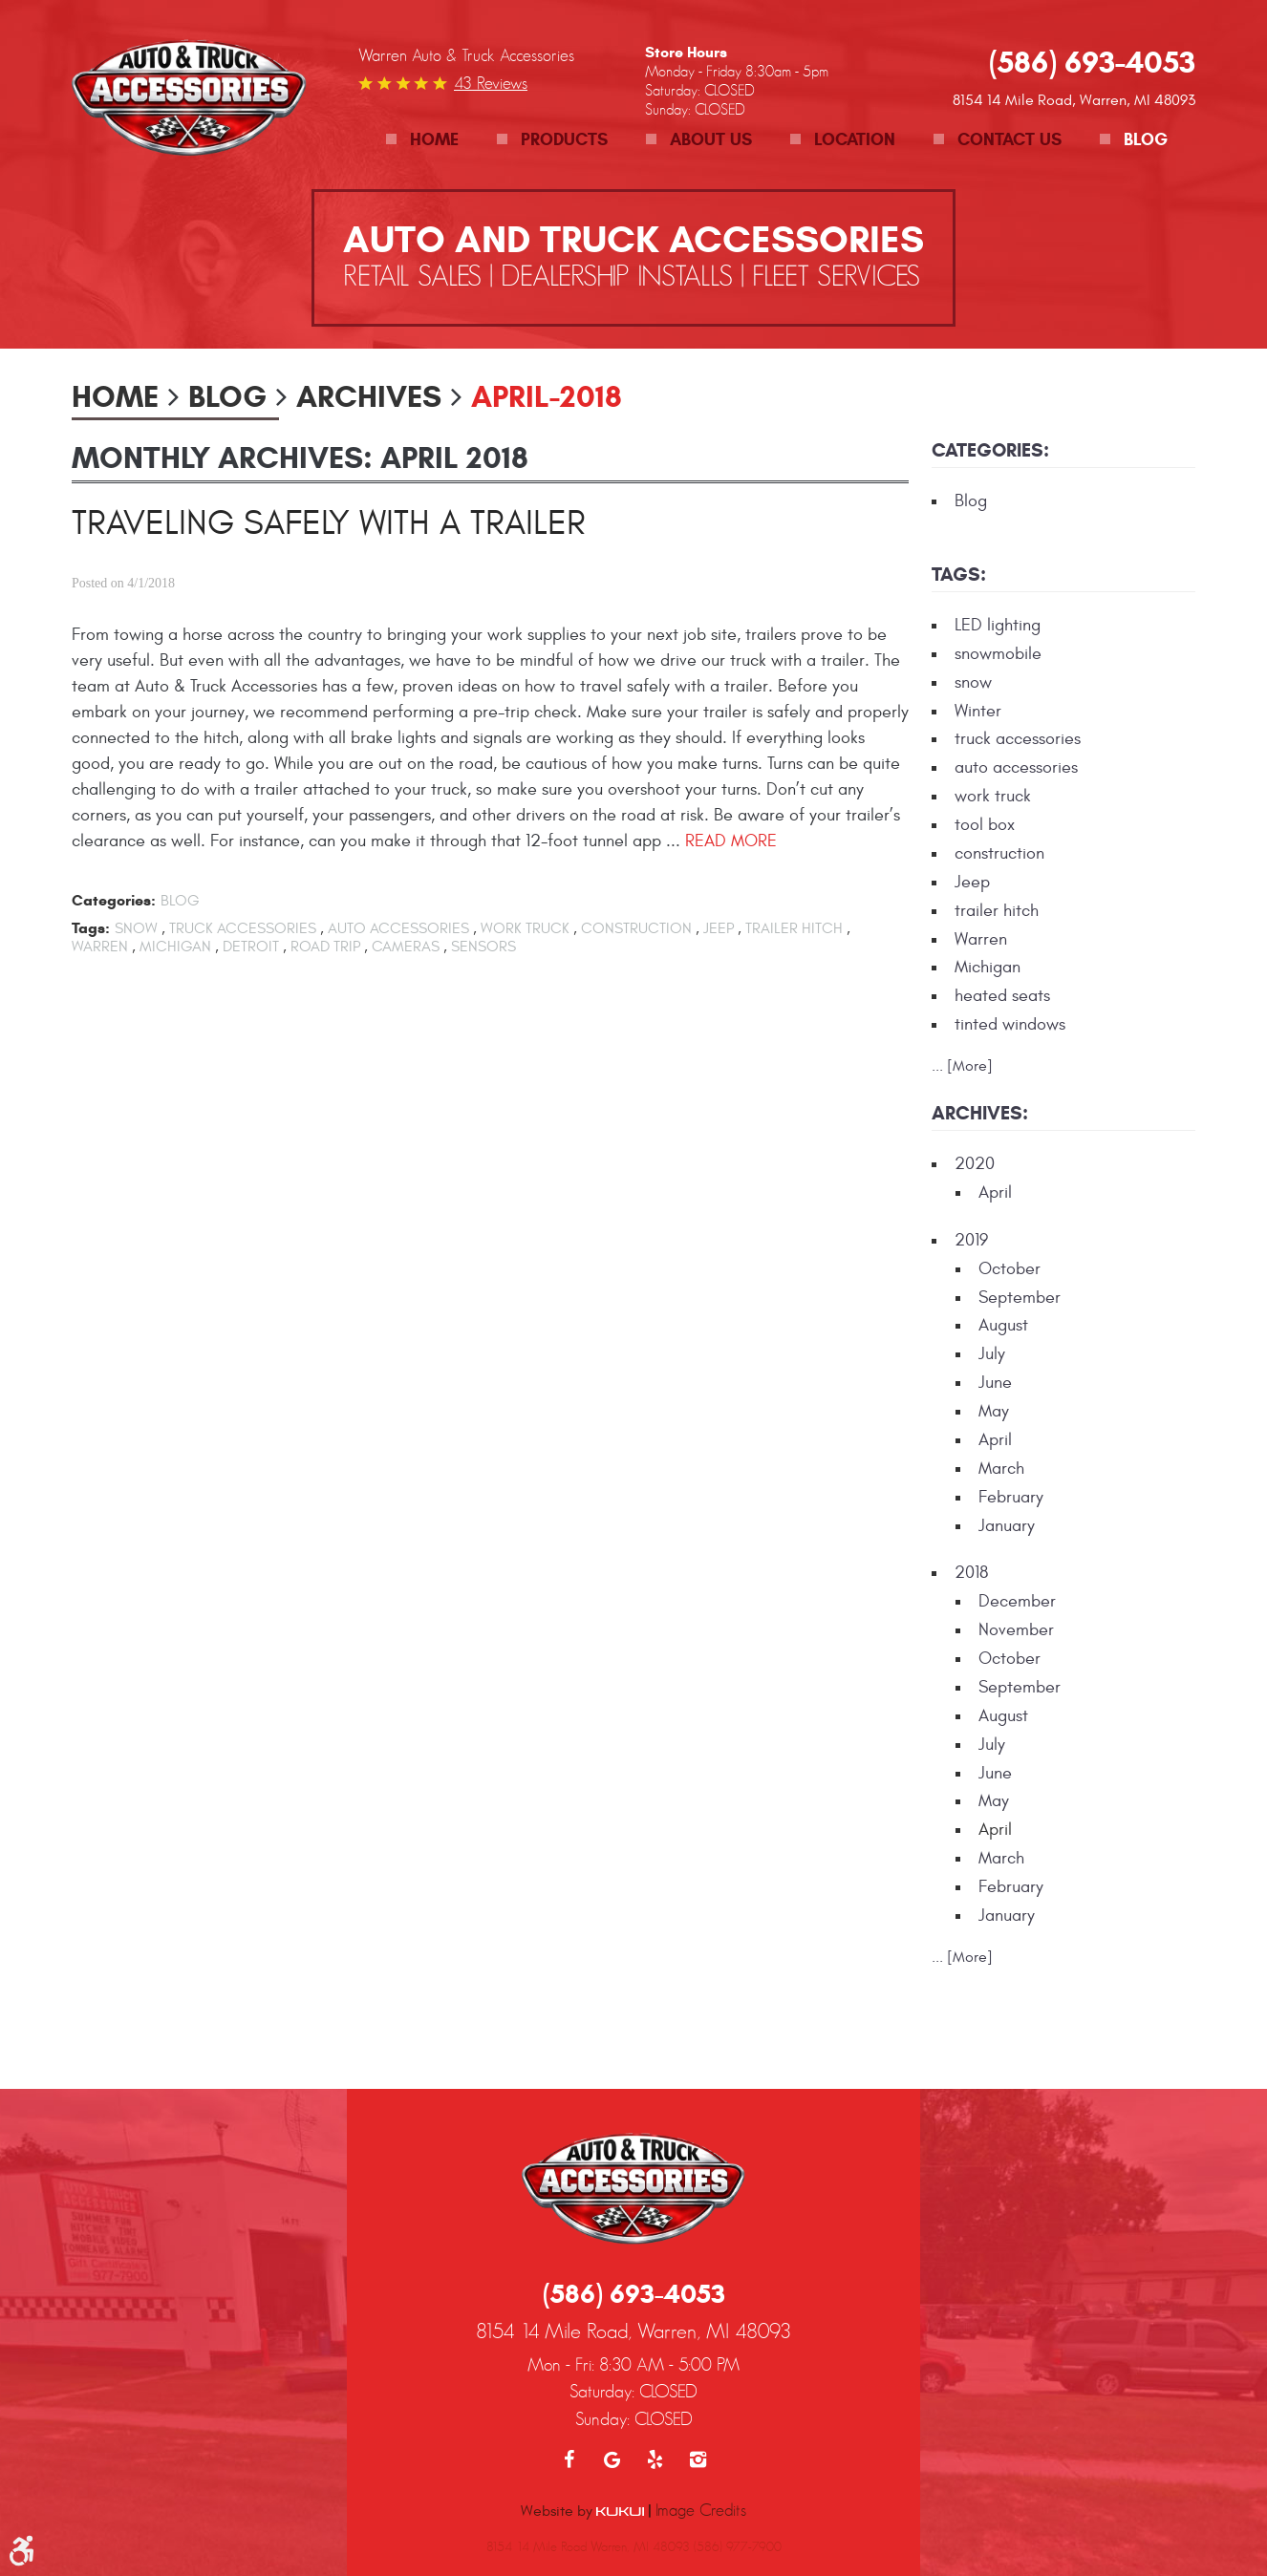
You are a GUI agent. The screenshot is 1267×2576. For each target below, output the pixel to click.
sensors (483, 946)
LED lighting (998, 625)
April (995, 1192)
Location (854, 139)
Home (434, 139)
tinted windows (1010, 1024)
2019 (971, 1240)
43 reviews (490, 83)
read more (731, 841)
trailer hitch (794, 928)
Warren (100, 946)
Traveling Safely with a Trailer (329, 523)
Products (564, 139)
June (995, 1383)
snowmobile (998, 654)
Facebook (569, 2364)
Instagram (698, 2364)
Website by (582, 2414)
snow (136, 928)
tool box (985, 825)
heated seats (1002, 996)
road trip (325, 946)
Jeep (718, 928)
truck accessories (242, 928)
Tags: (959, 574)
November (1016, 1630)
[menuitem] (422, 139)
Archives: (980, 1113)
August (1003, 1325)
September (1019, 1298)
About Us (711, 139)
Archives (368, 396)
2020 (975, 1164)
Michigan (175, 946)
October (1009, 1269)
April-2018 (546, 396)
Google (612, 2364)
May (993, 1411)
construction (636, 928)
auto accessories (398, 928)
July (991, 1354)
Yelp (655, 2364)
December (1017, 1601)
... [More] (962, 1066)
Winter (978, 711)
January (1006, 1526)
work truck (525, 928)
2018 (971, 1573)
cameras (406, 946)
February (1010, 1497)
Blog (1146, 139)
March (1001, 1468)
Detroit (251, 946)
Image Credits (700, 2414)
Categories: (990, 450)
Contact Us (1009, 139)
